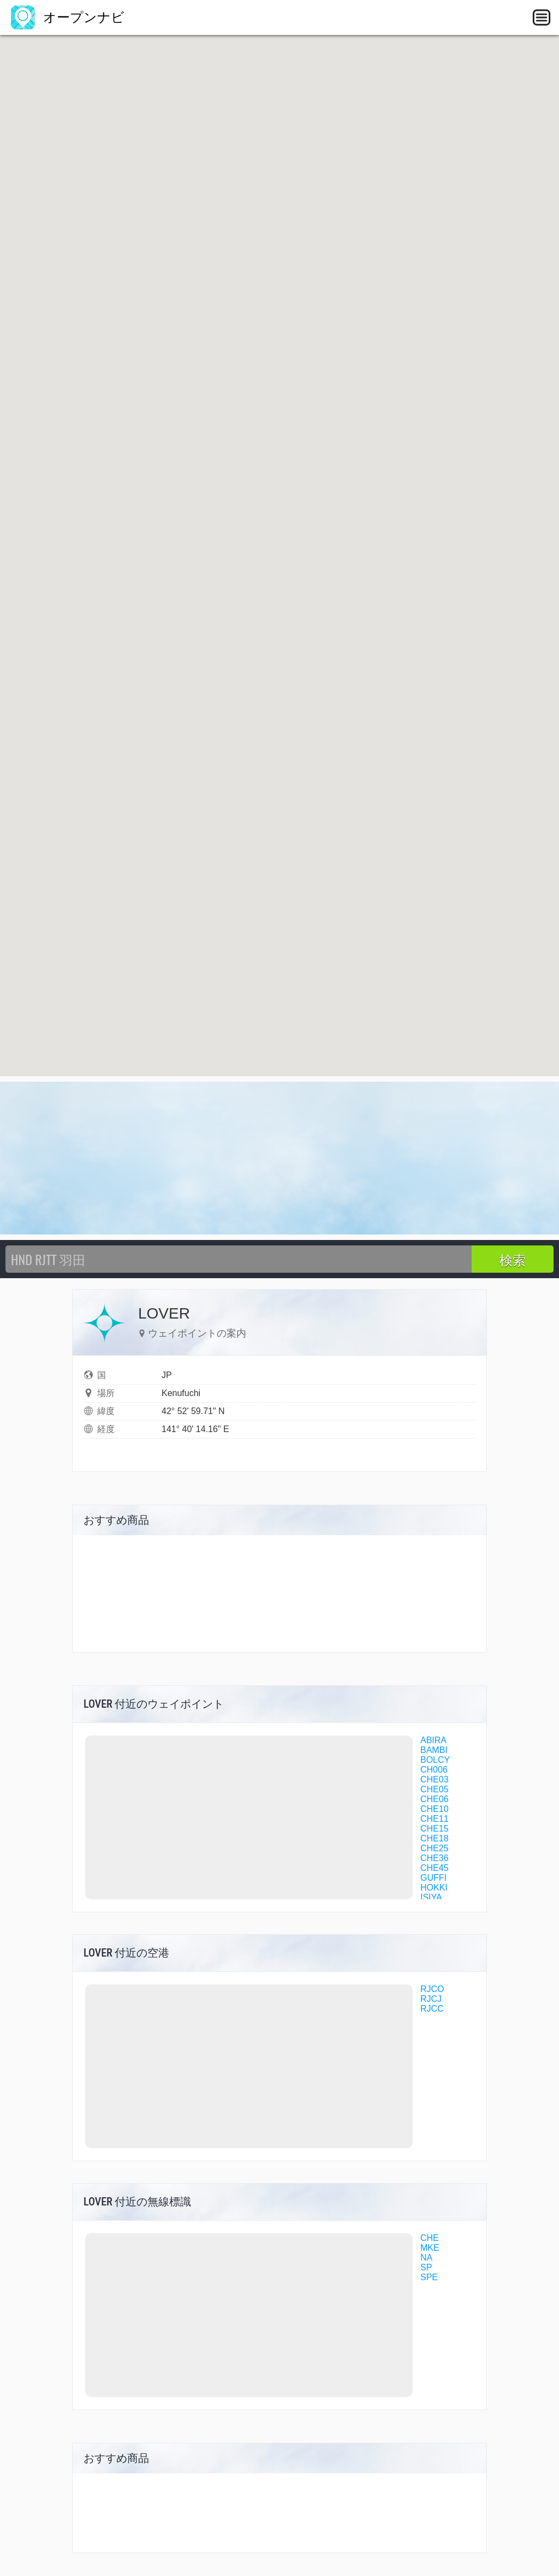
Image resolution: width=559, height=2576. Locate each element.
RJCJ (431, 1998)
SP (426, 2267)
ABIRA (433, 1740)
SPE (429, 2277)
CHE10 (434, 1809)
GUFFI (433, 1877)
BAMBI (434, 1750)
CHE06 (434, 1799)
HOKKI (434, 1887)
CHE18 (434, 1838)
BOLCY (435, 1759)
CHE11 (434, 1818)
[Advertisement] (279, 1158)
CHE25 (434, 1848)
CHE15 (434, 1828)
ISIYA (431, 1897)
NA (426, 2257)
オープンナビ (67, 17)
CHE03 (434, 1779)
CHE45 (434, 1868)
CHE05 (434, 1789)
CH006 (434, 1769)
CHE (429, 2238)
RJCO (432, 1989)
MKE (429, 2247)
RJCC (432, 2008)
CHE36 (434, 1858)
